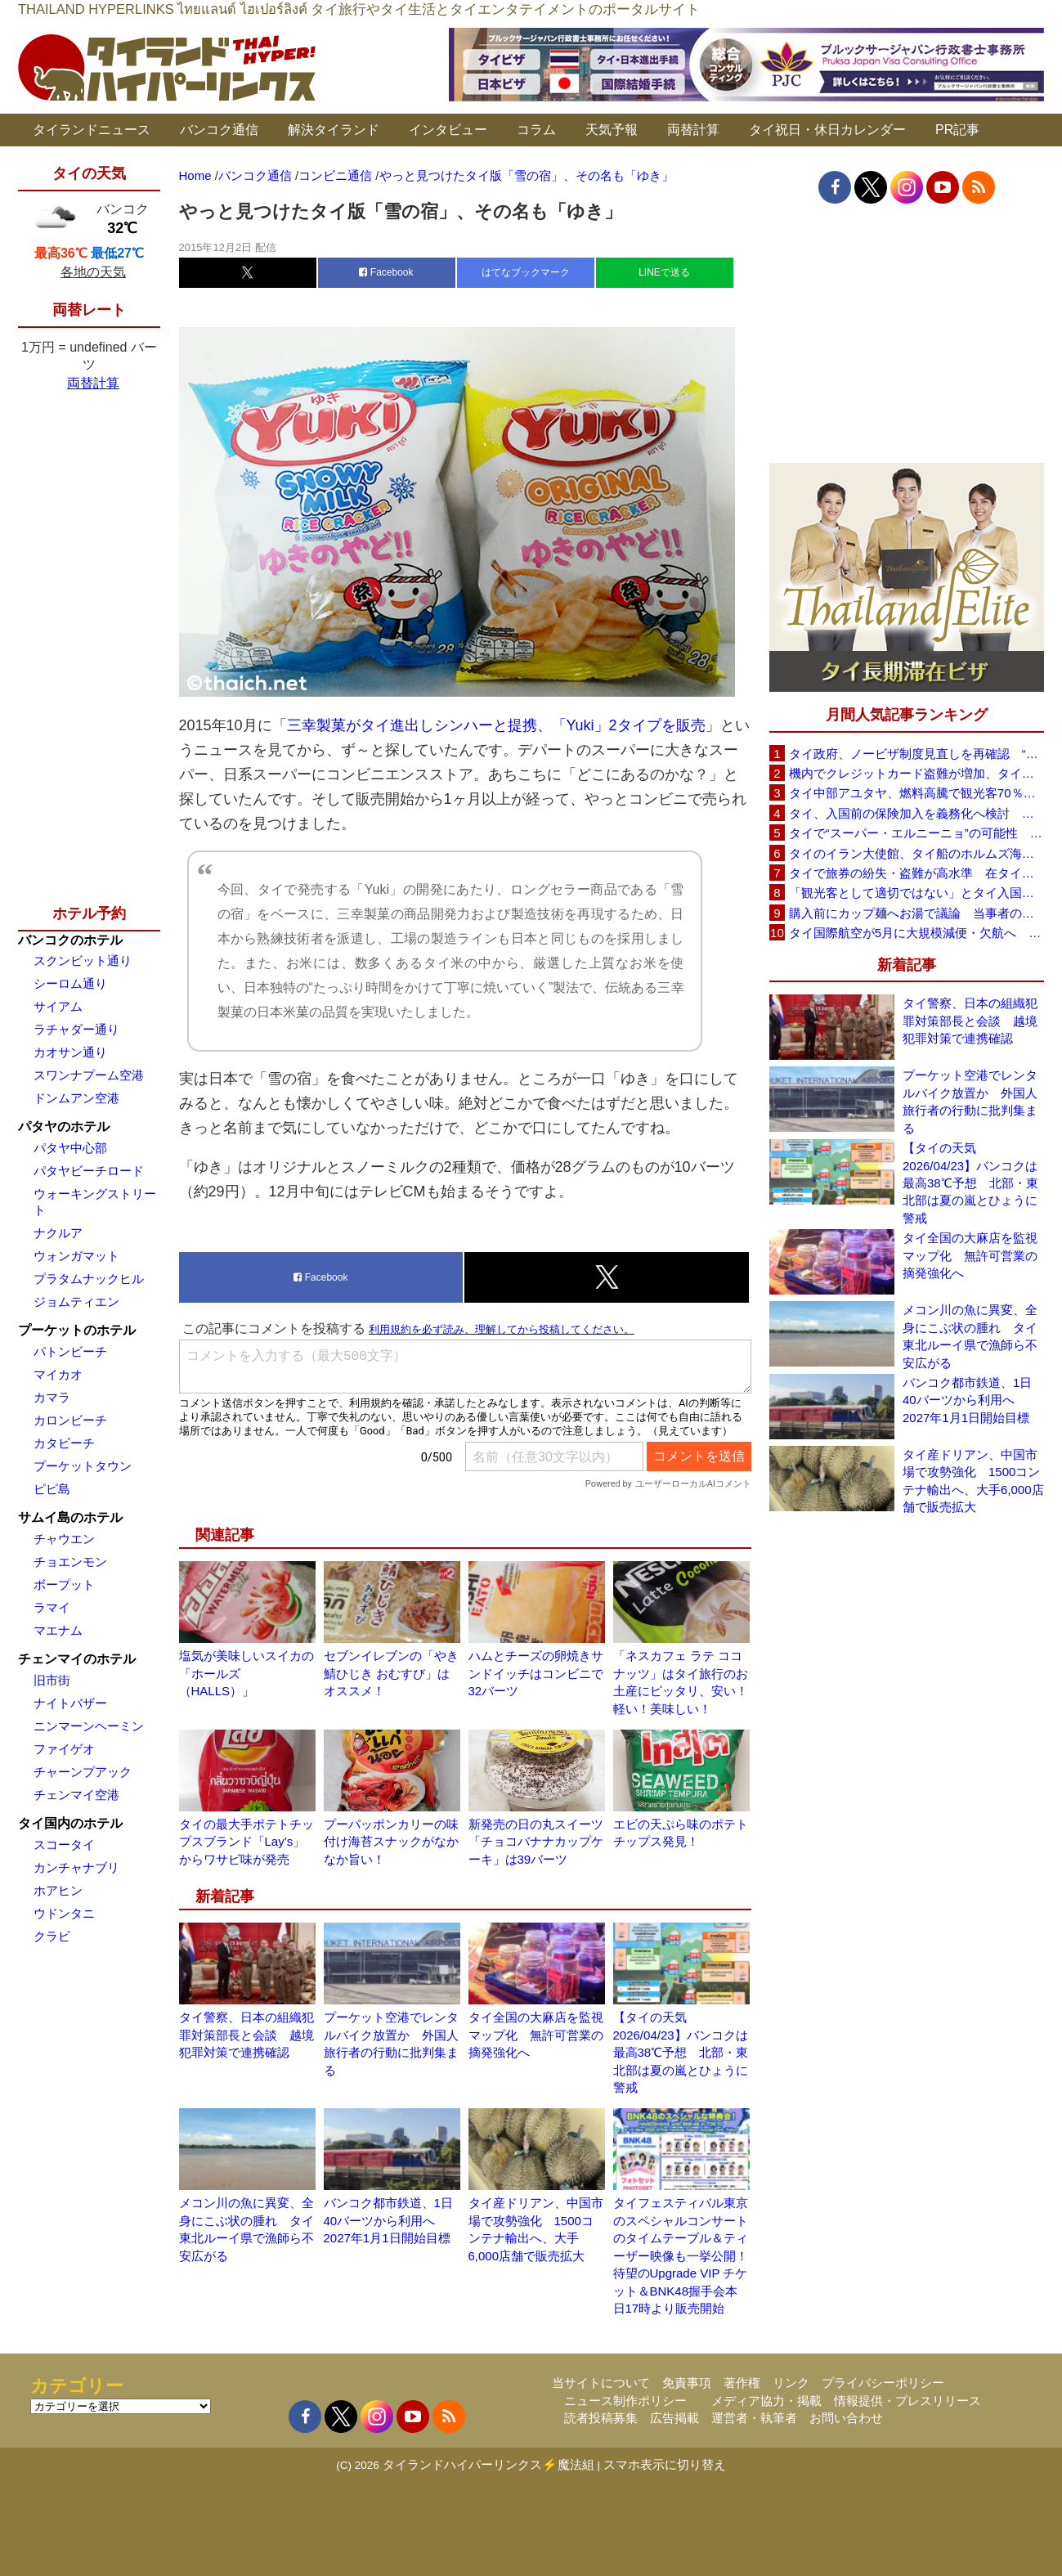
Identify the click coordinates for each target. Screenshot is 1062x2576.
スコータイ (64, 1844)
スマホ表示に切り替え (664, 2464)
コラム (536, 130)
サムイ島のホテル (70, 1517)
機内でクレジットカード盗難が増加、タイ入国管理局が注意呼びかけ (916, 773)
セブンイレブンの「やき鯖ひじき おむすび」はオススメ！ (391, 1673)
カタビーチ (64, 1443)
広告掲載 (674, 2418)
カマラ (52, 1397)
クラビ (52, 1936)
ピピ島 (52, 1489)
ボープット (64, 1584)
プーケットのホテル (77, 1330)
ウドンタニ (64, 1913)
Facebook (386, 272)
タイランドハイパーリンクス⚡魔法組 (488, 2464)
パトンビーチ (70, 1351)
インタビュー (448, 130)
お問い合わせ (846, 2418)
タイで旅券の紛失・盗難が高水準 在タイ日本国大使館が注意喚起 (916, 873)
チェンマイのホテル (77, 1659)
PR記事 (957, 130)
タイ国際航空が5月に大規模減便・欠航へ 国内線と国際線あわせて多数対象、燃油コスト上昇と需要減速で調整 (916, 933)
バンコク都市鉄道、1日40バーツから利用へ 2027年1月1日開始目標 (388, 2220)
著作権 (742, 2383)
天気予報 (611, 130)
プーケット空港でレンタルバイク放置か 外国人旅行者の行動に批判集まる (970, 1101)
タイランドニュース (91, 130)
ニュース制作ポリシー (625, 2401)
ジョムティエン (76, 1301)
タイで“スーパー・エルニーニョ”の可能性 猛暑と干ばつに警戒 (916, 833)
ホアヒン (58, 1890)
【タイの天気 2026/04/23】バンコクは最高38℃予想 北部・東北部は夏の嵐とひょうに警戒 (681, 2052)
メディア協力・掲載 (766, 2401)
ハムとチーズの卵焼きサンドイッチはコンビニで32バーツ (535, 1673)
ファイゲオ (64, 1749)
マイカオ (58, 1374)
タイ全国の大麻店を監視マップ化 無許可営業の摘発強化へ (535, 2034)
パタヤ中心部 (70, 1148)
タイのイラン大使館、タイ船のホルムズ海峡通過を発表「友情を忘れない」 (916, 853)
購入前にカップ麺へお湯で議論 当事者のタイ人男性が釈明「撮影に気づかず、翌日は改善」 (916, 913)
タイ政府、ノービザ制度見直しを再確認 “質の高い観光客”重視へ (916, 754)
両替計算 (693, 130)
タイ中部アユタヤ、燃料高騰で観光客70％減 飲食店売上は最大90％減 (916, 793)
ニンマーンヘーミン (89, 1726)
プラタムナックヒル (89, 1279)
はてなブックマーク (526, 272)
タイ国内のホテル (70, 1823)
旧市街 (52, 1680)
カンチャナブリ (76, 1867)
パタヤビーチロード (89, 1171)
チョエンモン (70, 1561)
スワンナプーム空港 (89, 1075)
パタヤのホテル (64, 1126)
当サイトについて (601, 2383)
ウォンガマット (76, 1256)
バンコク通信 (219, 130)
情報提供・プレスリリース (907, 2401)
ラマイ (52, 1607)
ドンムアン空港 (76, 1098)
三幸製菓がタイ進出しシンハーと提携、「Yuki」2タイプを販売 (496, 725)
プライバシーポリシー (883, 2383)
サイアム (58, 1006)
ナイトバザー (70, 1703)
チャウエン (64, 1539)
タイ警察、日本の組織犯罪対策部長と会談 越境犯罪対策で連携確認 (246, 2034)
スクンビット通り (83, 960)
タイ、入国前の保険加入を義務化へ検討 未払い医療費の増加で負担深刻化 (916, 813)
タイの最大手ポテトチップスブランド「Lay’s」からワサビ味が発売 (246, 1841)
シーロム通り (70, 983)
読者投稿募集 (601, 2418)
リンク (791, 2383)
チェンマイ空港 (76, 1795)
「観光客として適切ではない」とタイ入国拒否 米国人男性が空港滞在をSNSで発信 (916, 893)
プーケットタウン (83, 1466)
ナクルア (58, 1233)
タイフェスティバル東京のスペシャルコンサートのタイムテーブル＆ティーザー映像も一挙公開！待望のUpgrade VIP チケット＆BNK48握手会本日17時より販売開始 (680, 2255)
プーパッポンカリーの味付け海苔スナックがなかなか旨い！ (391, 1841)
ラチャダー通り (76, 1029)
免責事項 (686, 2383)
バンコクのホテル (70, 940)
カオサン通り (70, 1052)
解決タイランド (333, 130)
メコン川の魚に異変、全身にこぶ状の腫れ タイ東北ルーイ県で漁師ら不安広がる (970, 1336)
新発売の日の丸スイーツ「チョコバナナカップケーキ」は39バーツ (535, 1841)
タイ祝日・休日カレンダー (827, 130)
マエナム (58, 1630)
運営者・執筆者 (754, 2418)
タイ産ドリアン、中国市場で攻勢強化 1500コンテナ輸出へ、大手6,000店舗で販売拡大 (973, 1480)
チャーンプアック (83, 1772)
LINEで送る (664, 272)
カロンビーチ (70, 1420)
